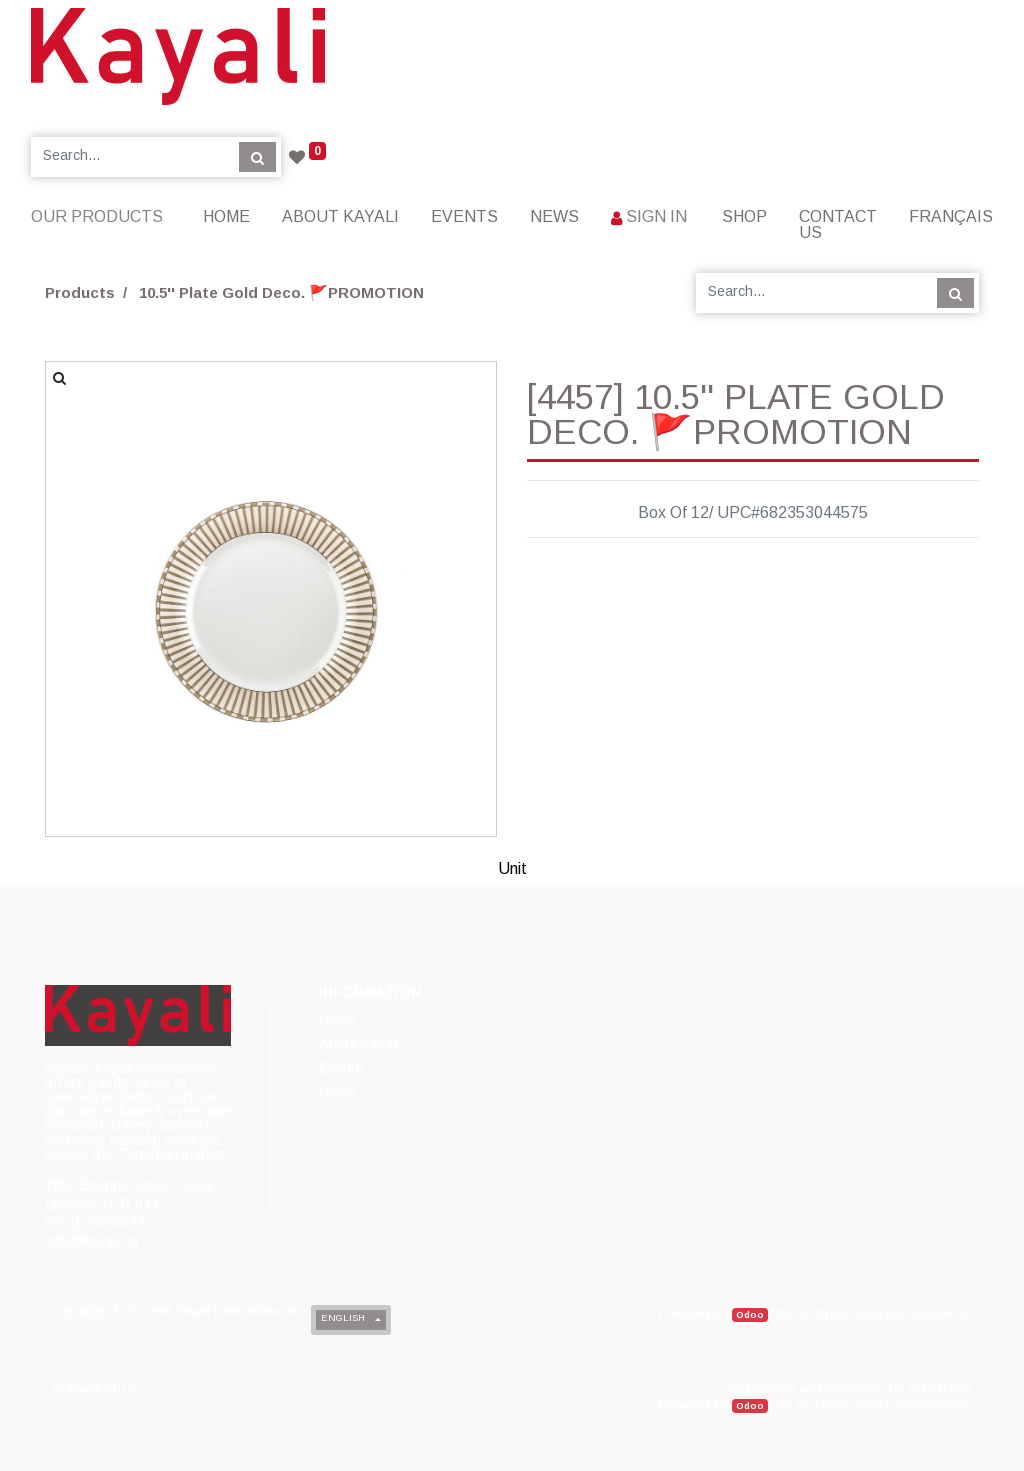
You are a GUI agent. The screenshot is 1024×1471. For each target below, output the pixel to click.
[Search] (257, 157)
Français (951, 216)
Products (80, 292)
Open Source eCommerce (891, 1313)
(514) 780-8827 (95, 1222)
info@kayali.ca (91, 1241)
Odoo (750, 1314)
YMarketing (939, 1388)
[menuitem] (226, 216)
